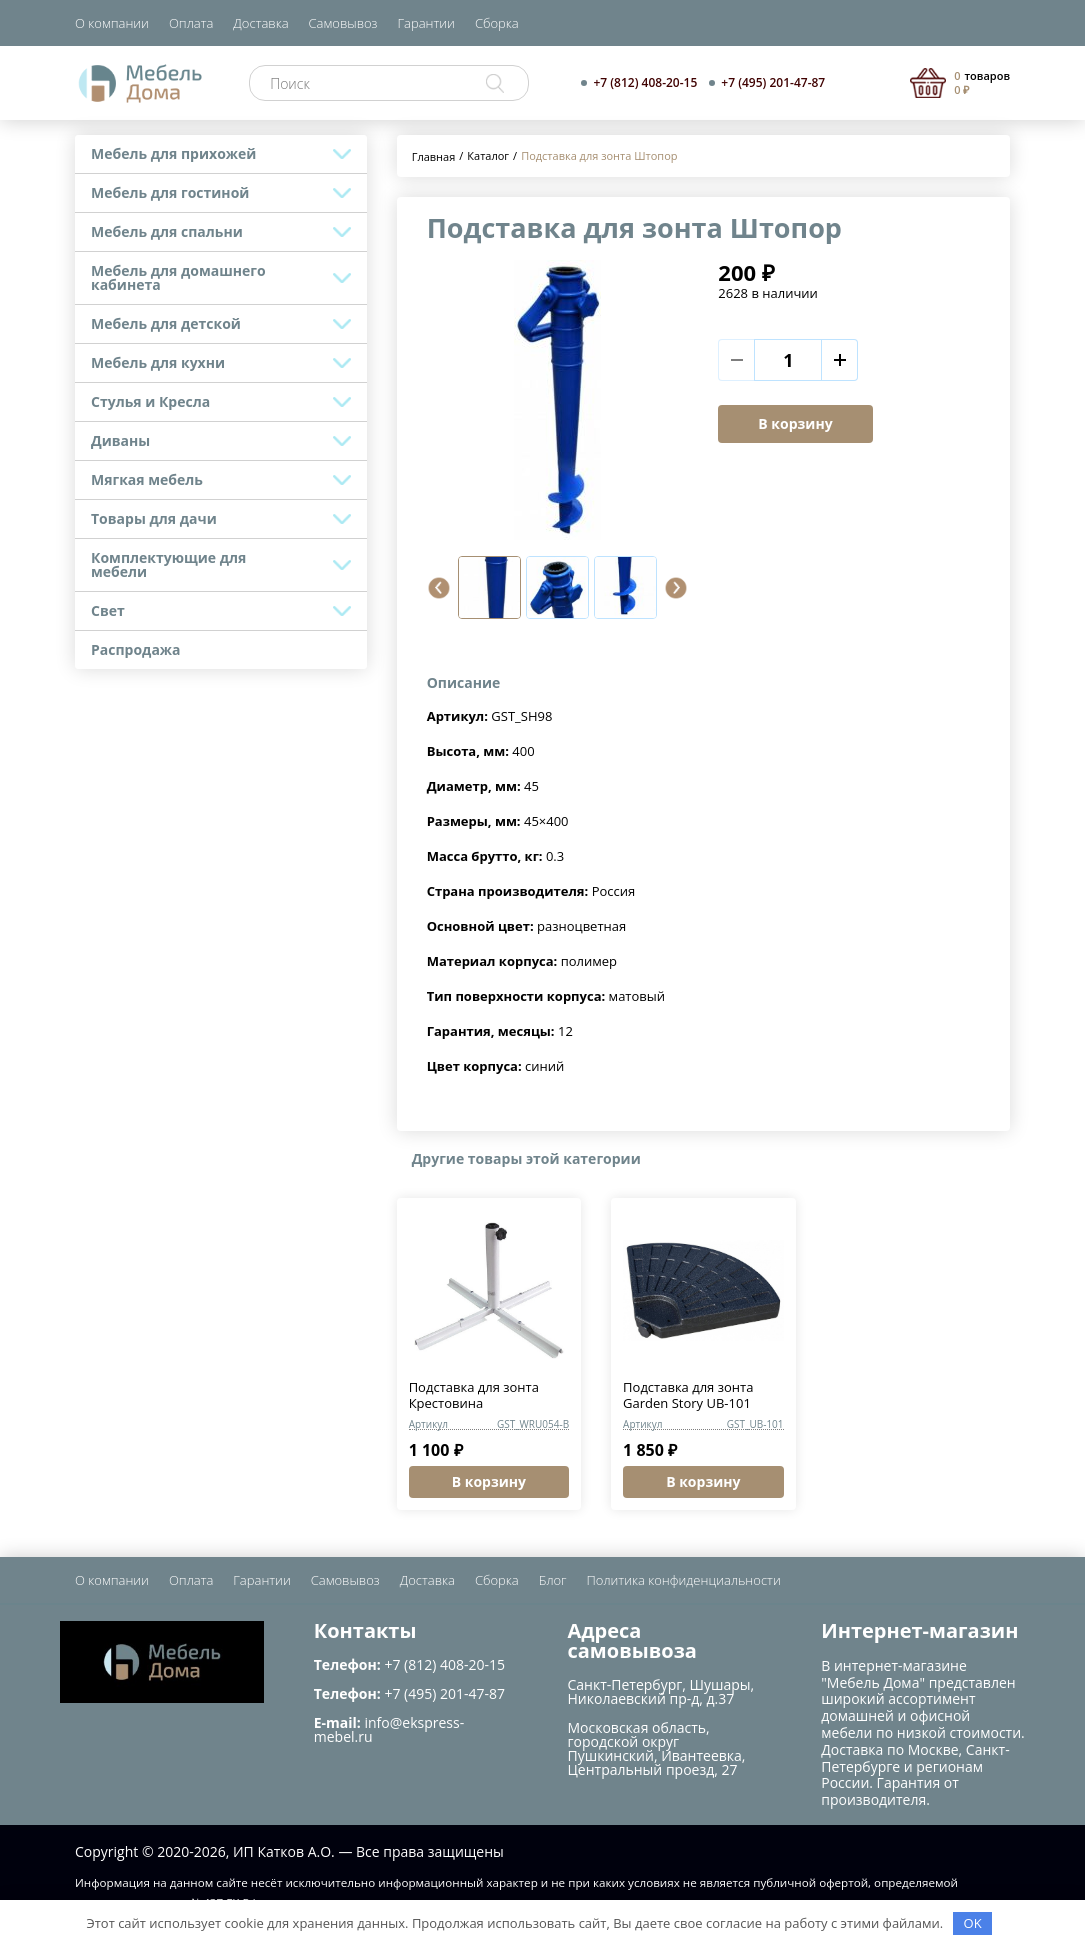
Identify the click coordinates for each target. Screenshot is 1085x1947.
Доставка (260, 23)
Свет (108, 610)
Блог (553, 1580)
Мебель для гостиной (170, 192)
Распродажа (136, 649)
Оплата (191, 23)
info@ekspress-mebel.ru (389, 1729)
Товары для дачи (154, 518)
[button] (439, 588)
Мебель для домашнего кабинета (178, 277)
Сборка (497, 23)
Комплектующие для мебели (168, 564)
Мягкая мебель (147, 479)
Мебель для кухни (158, 362)
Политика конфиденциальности (684, 1580)
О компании (112, 23)
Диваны (120, 440)
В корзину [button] (489, 1481)
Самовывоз (343, 23)
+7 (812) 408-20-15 (645, 83)
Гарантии (426, 23)
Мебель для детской (166, 323)
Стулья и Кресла (150, 401)
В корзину (795, 423)
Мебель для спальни (167, 231)
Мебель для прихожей (173, 153)
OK (973, 1923)
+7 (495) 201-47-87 (773, 83)
